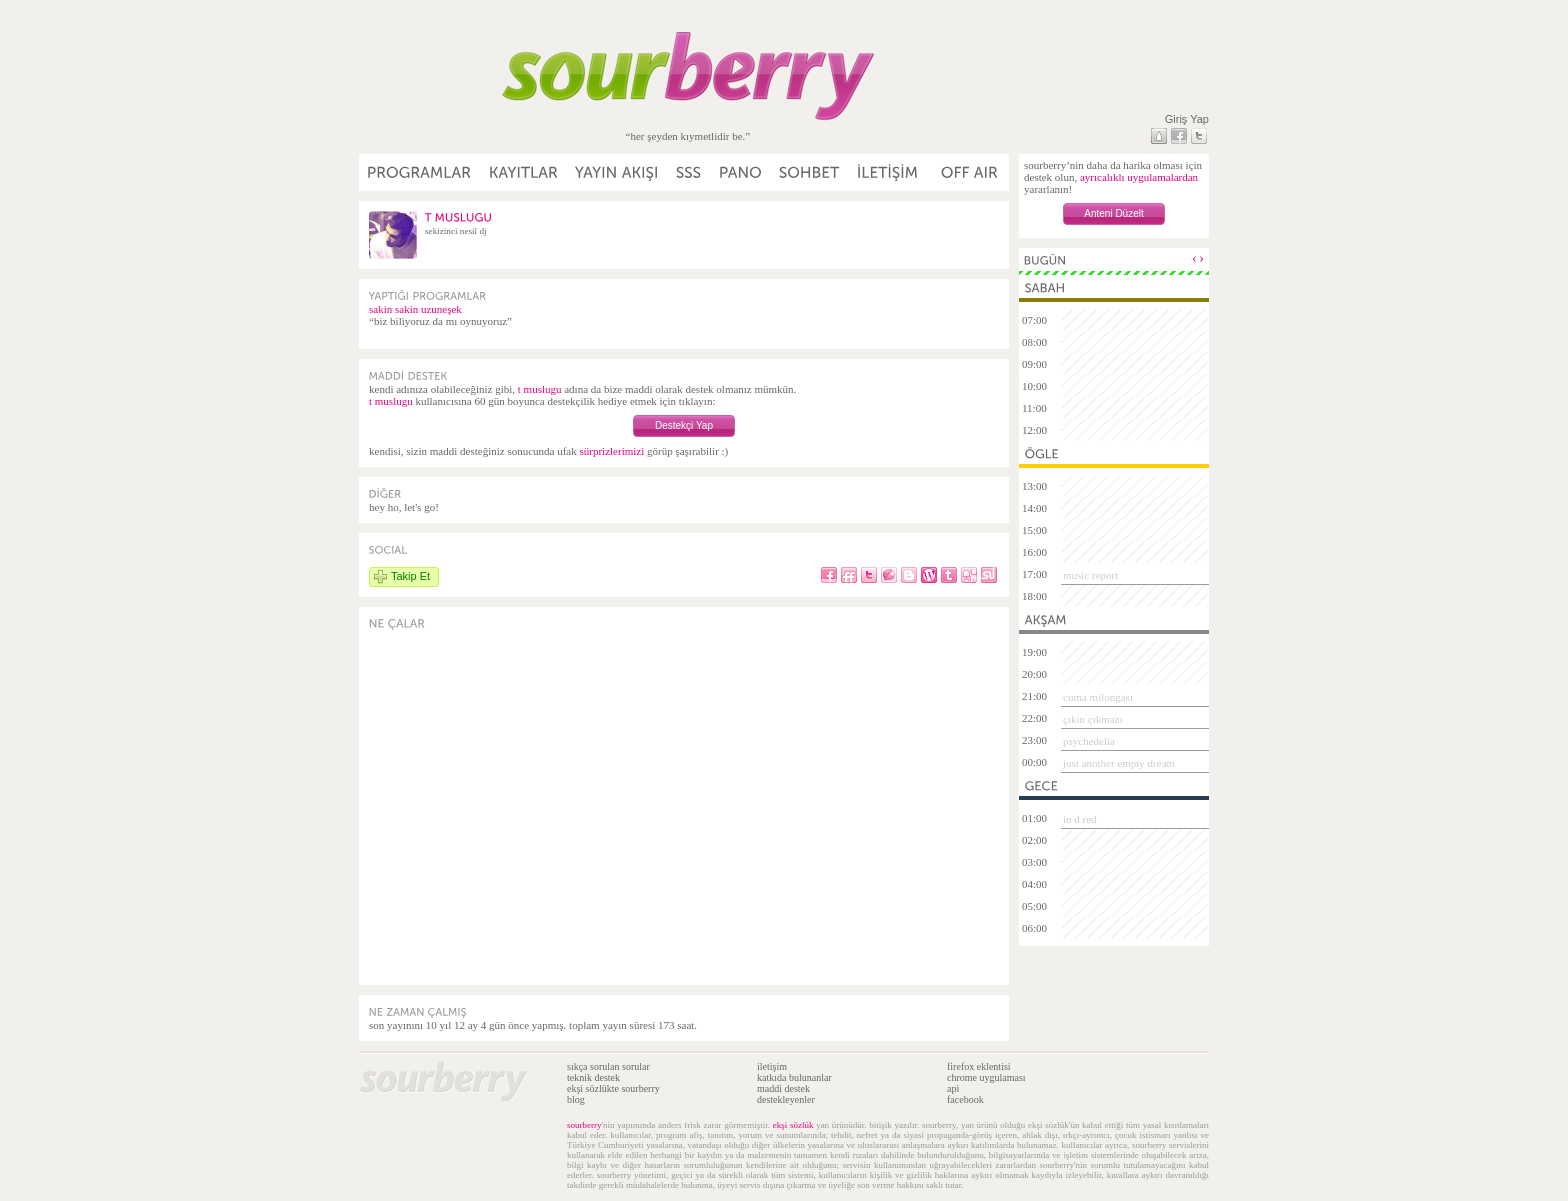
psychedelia (1089, 741)
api (953, 1088)
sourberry (584, 1125)
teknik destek (593, 1077)
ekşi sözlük (793, 1125)
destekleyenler (786, 1099)
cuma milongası (1098, 697)
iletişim (772, 1066)
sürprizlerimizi (611, 451)
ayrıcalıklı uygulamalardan (1139, 177)
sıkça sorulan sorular (608, 1066)
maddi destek (783, 1088)
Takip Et (410, 576)
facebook (965, 1099)
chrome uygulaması (986, 1077)
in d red (1080, 819)
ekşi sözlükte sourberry (613, 1088)
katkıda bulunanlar (794, 1077)
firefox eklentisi (979, 1066)
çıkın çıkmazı (1093, 719)
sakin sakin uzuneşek (415, 309)
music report (1090, 575)
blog (576, 1099)
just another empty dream (1119, 763)
